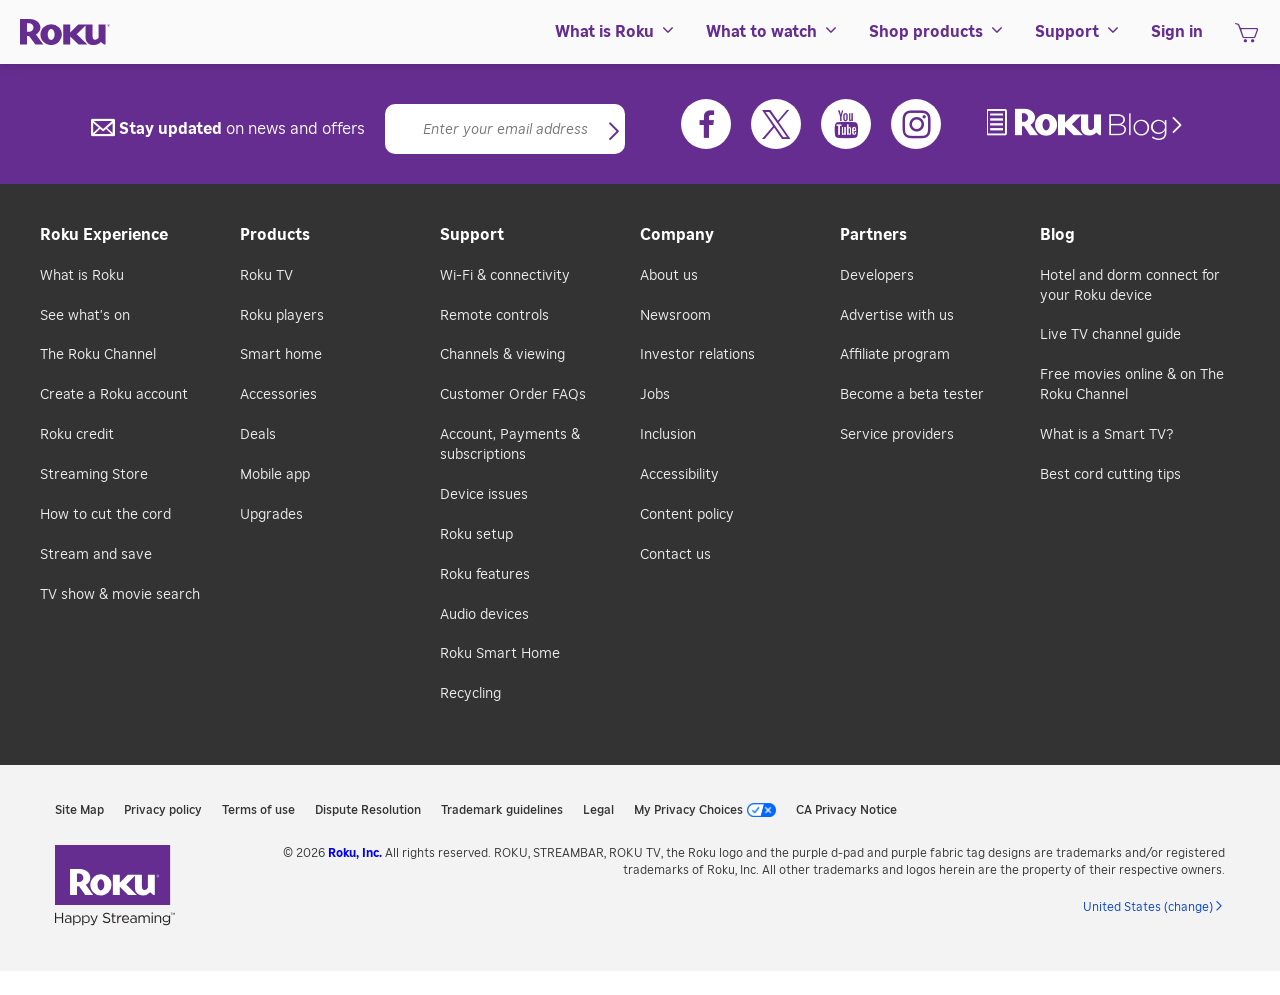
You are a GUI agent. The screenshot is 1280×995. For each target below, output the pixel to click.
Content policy (687, 515)
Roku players (282, 316)
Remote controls (494, 316)
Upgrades (271, 515)
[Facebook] (706, 124)
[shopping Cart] (1246, 39)
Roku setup (476, 535)
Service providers (897, 435)
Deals (258, 435)
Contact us (675, 555)
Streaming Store (94, 475)
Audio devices (484, 615)
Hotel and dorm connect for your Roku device (1130, 286)
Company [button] (677, 235)
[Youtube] (846, 124)
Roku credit (77, 435)
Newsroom (675, 316)
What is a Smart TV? (1106, 435)
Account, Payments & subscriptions (510, 445)
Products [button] (275, 235)
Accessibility (679, 475)
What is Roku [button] (615, 32)
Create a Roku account (114, 395)
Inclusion (668, 435)
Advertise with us (897, 316)
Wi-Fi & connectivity (505, 276)
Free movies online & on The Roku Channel (1132, 385)
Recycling (470, 694)
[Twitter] (776, 124)
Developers (877, 276)
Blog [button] (1057, 235)
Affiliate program (895, 355)
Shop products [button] (937, 32)
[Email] (505, 129)
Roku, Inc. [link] (355, 853)
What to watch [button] (772, 32)
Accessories (278, 395)
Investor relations (697, 355)
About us (669, 276)
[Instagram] (916, 124)
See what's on (85, 316)
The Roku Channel (98, 355)
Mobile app (275, 475)
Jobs (655, 395)
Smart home (281, 355)
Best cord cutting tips (1110, 475)
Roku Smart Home (500, 654)
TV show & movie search (120, 595)
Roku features (485, 575)
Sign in (1177, 32)
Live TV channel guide (1110, 335)
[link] (1087, 124)
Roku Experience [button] (104, 235)
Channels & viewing (502, 355)
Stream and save (96, 555)
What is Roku (82, 276)
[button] (614, 133)
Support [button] (1078, 32)
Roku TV (266, 276)
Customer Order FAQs (513, 395)
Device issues (484, 495)
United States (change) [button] (1148, 907)
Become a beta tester (912, 395)
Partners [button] (873, 235)
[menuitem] (615, 32)
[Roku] (65, 32)
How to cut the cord (105, 515)
